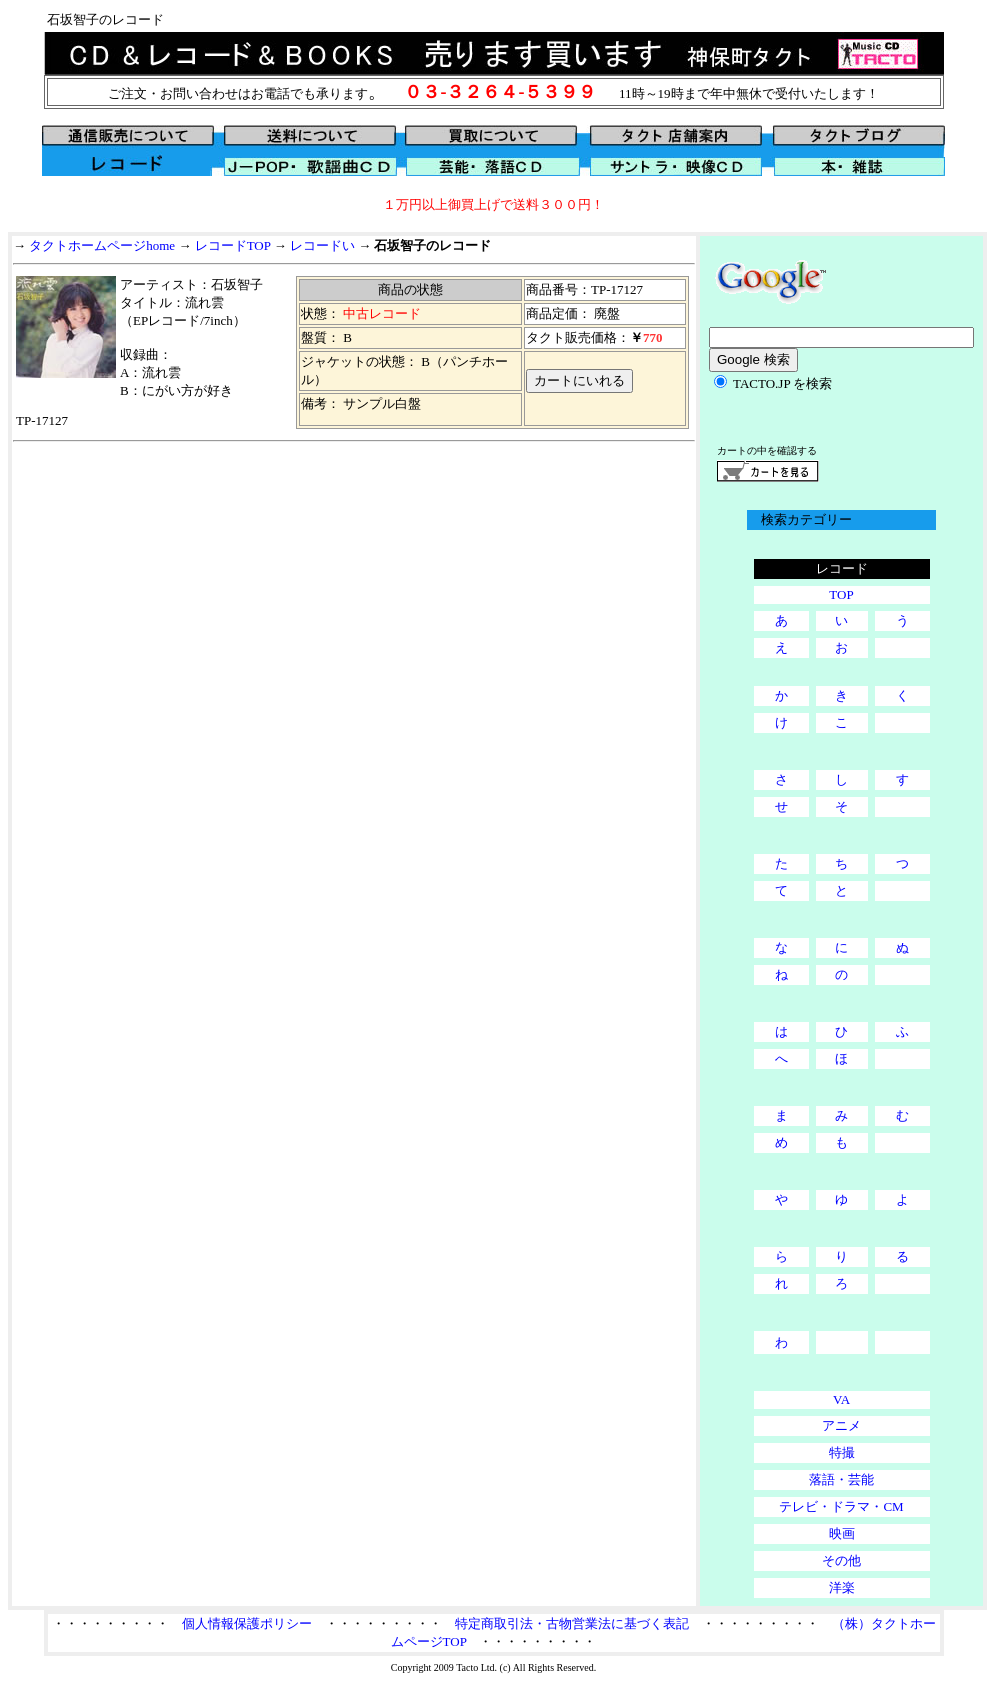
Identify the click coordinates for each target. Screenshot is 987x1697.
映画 (842, 1533)
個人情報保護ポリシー (247, 1623)
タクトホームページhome (102, 245)
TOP (841, 594)
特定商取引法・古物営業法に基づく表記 (572, 1623)
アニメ (841, 1425)
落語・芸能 (841, 1479)
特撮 (842, 1452)
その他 (841, 1560)
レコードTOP (233, 245)
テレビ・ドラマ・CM (841, 1506)
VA (841, 1399)
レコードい (322, 245)
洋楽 (842, 1587)
